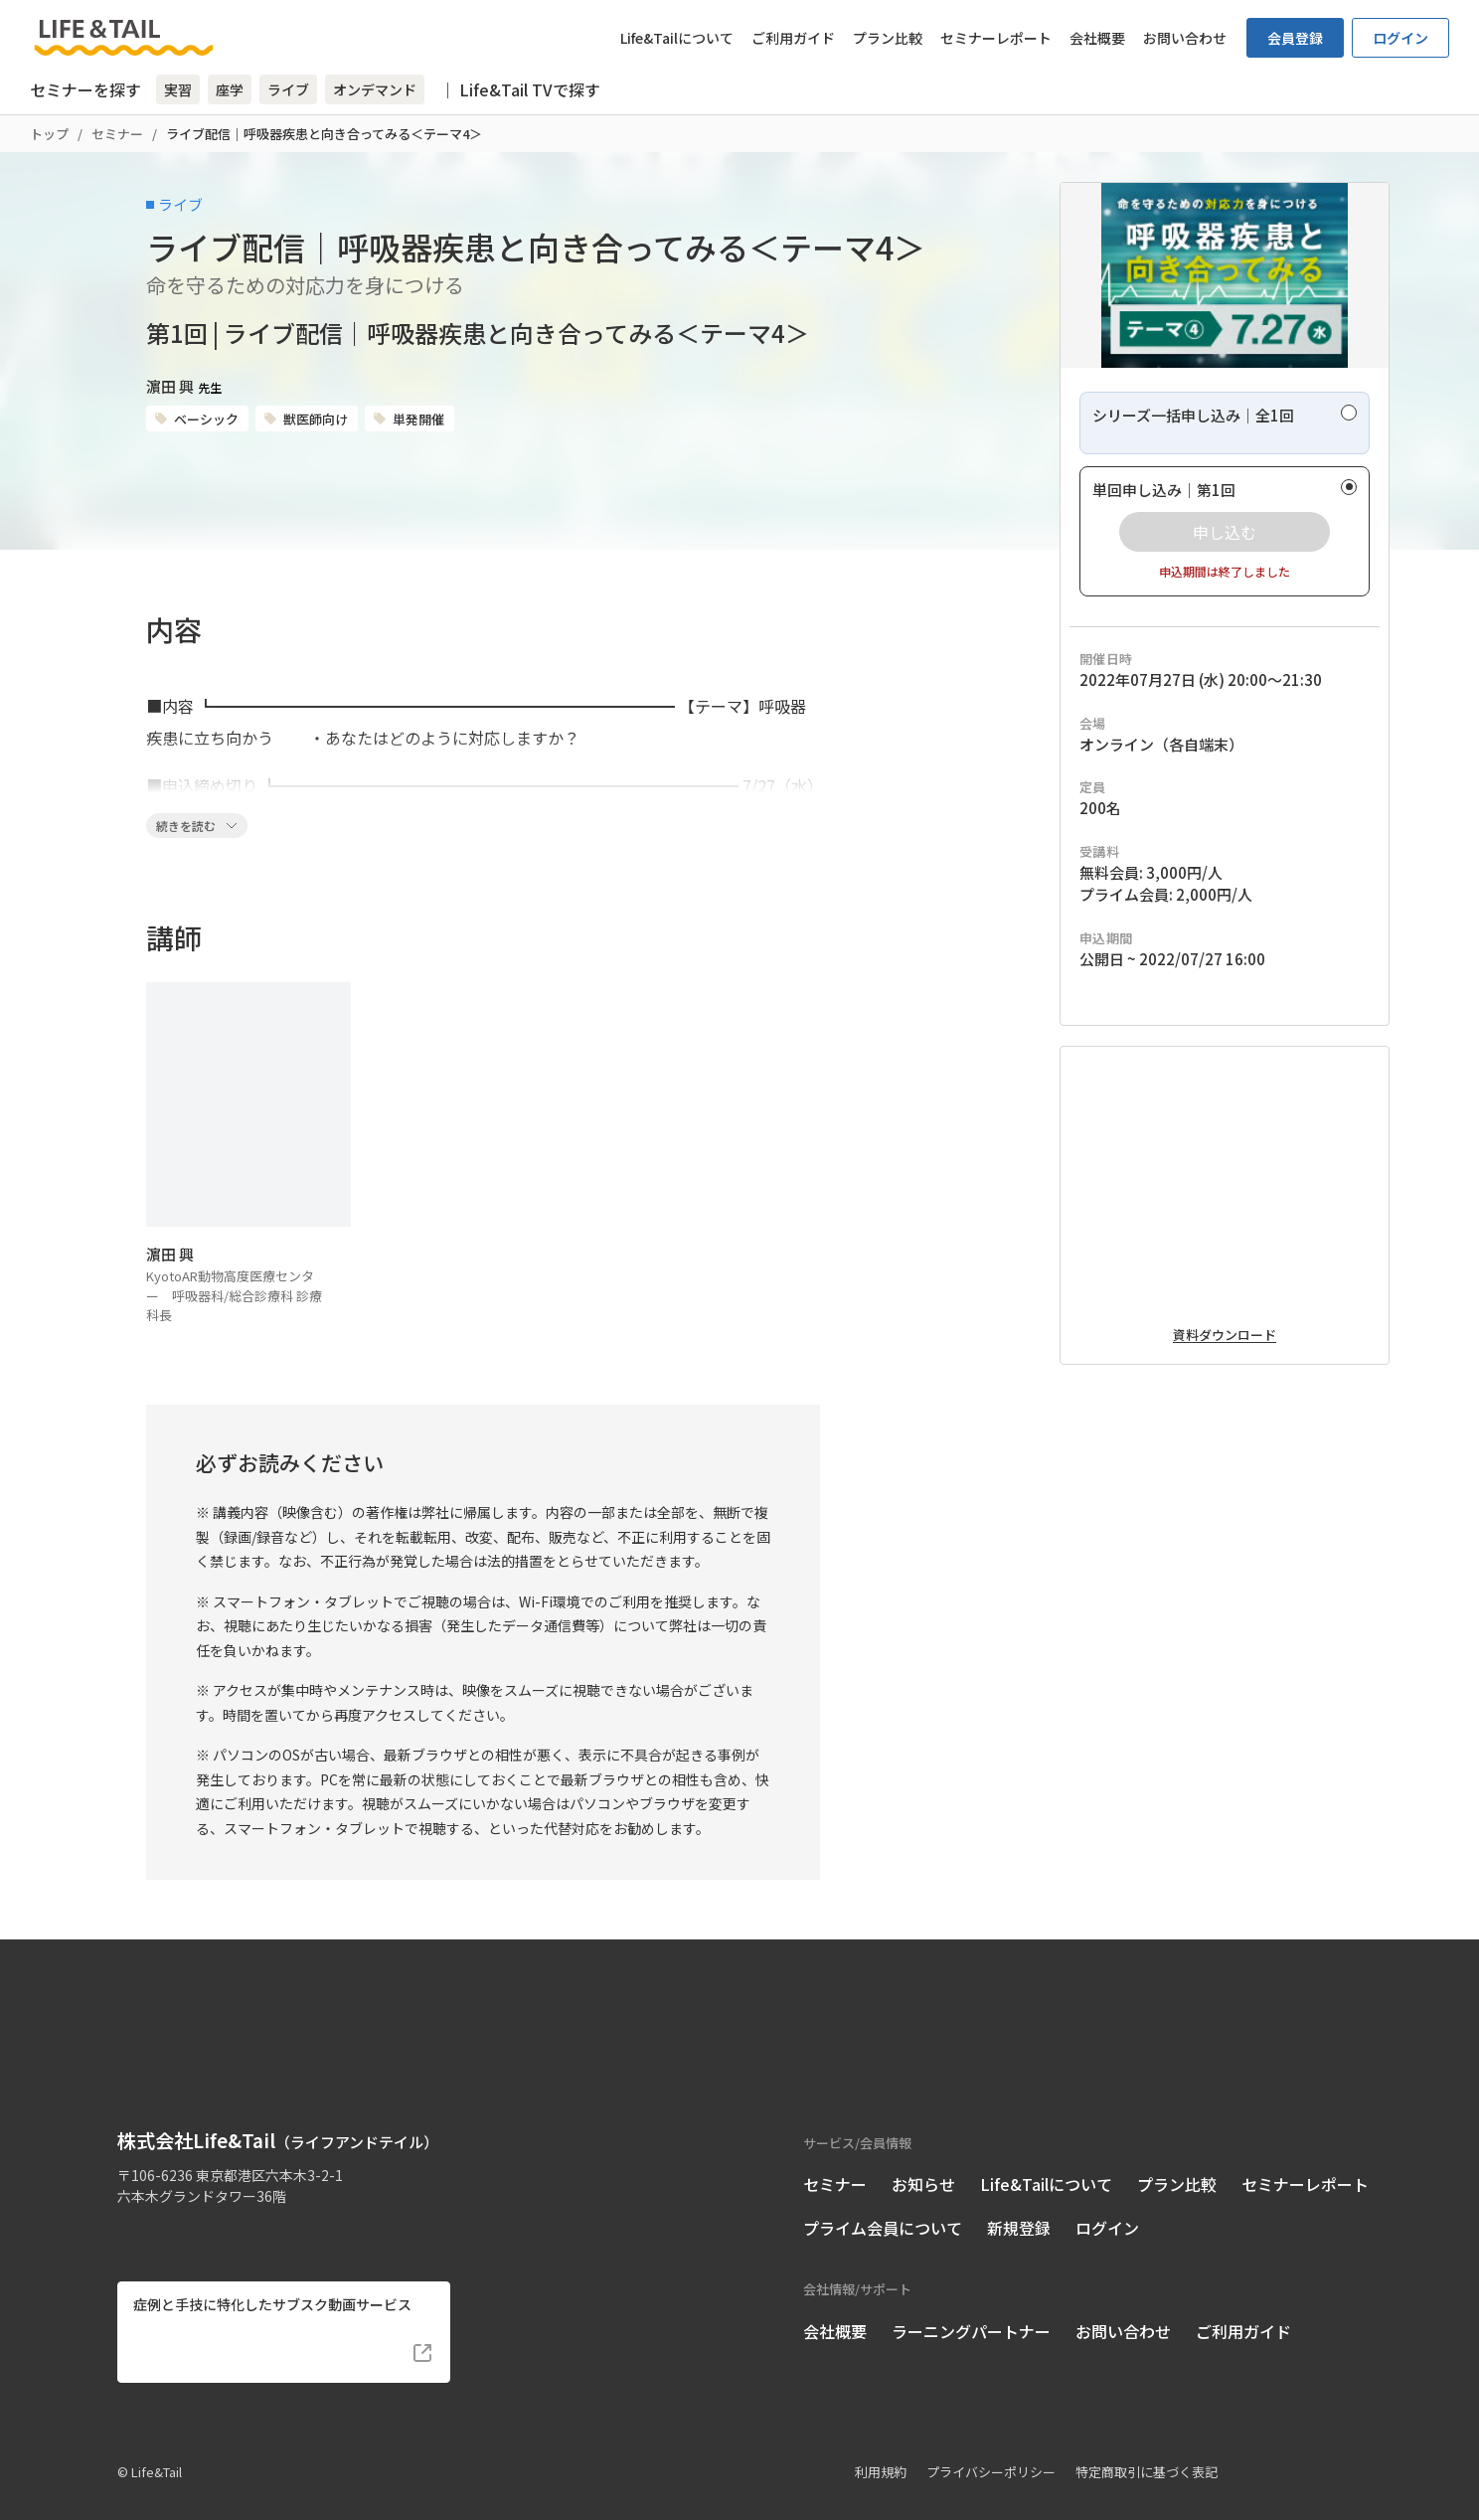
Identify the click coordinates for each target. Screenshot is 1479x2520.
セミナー (117, 133)
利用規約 (880, 2444)
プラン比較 (887, 38)
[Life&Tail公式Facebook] (129, 2201)
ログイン (1400, 38)
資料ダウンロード (1224, 1494)
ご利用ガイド (793, 38)
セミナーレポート (996, 38)
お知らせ (923, 2156)
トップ (49, 133)
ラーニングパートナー (971, 2303)
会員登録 (1295, 38)
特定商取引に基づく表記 (1146, 2444)
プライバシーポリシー (991, 2444)
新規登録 (1019, 2200)
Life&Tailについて (677, 38)
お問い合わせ (1185, 38)
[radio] (1224, 484)
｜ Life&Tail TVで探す (519, 89)
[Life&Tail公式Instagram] (166, 2201)
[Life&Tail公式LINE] (203, 2201)
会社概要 (1097, 38)
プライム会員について (882, 2200)
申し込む (1224, 593)
